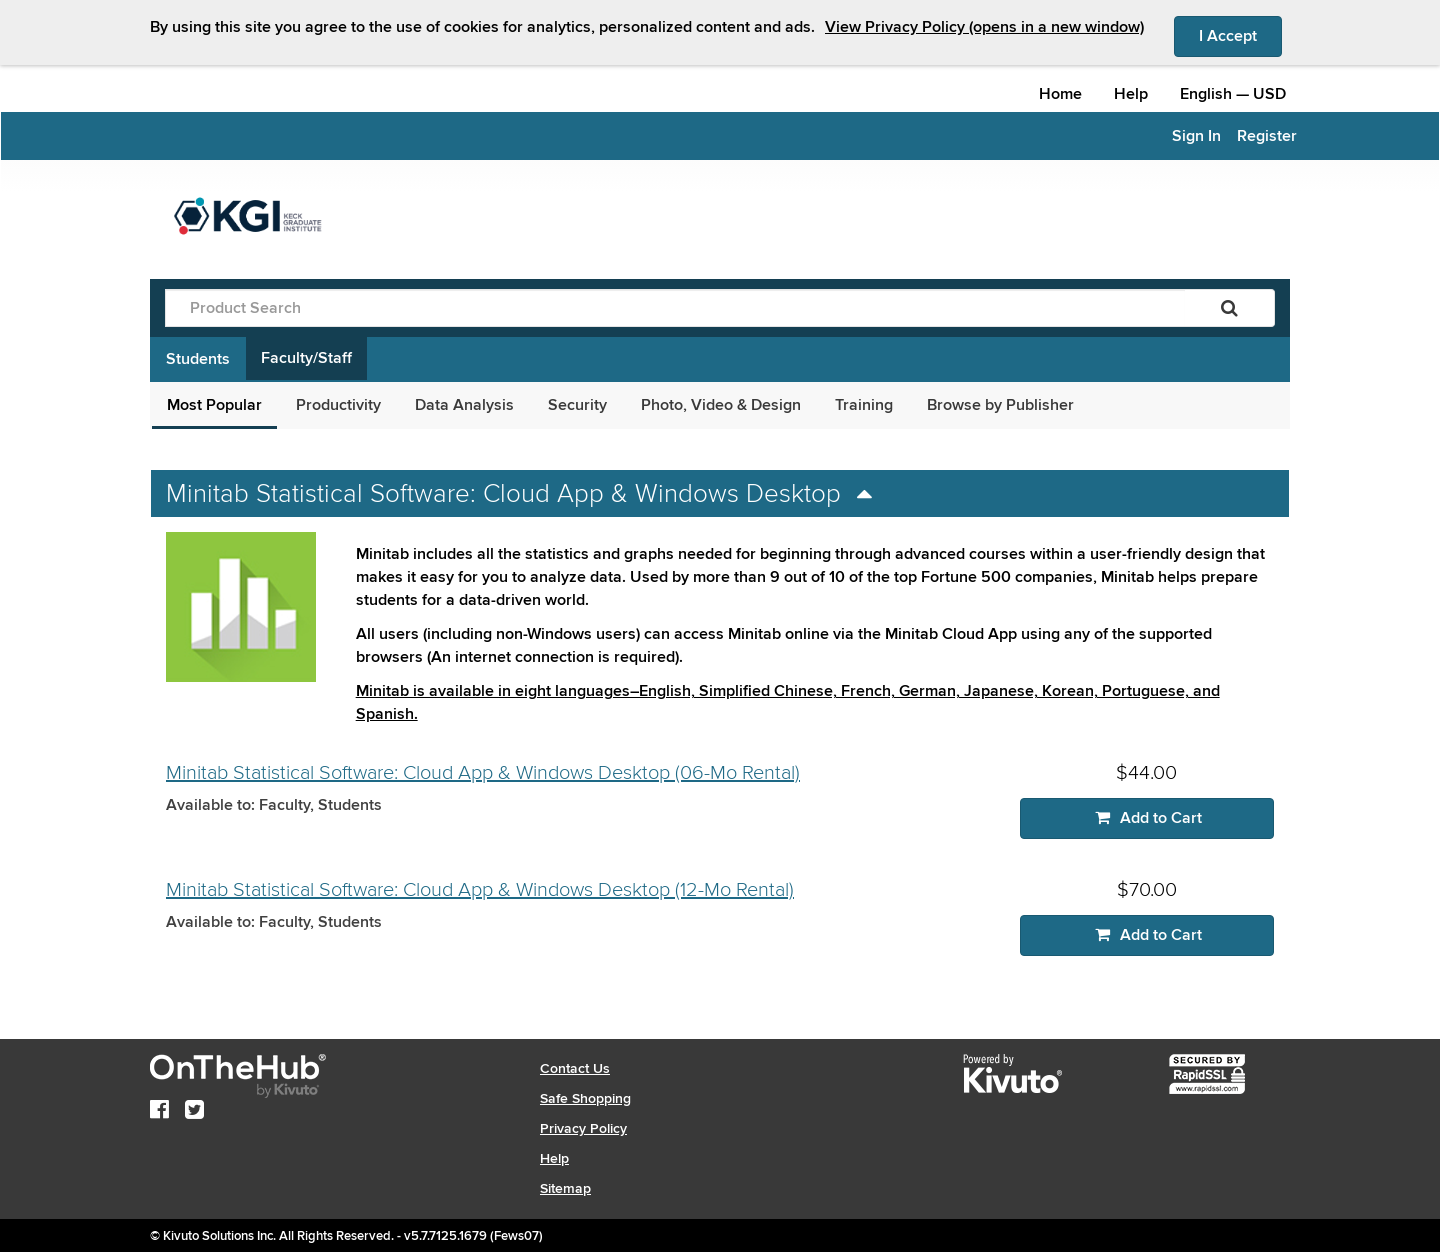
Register (1267, 136)
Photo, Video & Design (721, 405)
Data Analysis (464, 405)
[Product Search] (675, 308)
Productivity (338, 405)
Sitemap (565, 1188)
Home (1060, 94)
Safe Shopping (585, 1098)
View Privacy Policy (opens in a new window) (984, 27)
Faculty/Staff (306, 358)
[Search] (1229, 308)
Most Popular (214, 405)
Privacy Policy (583, 1128)
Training (864, 405)
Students (198, 359)
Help (1131, 94)
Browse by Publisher (1000, 405)
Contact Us (575, 1068)
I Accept (1240, 35)
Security (577, 405)
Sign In (1196, 136)
